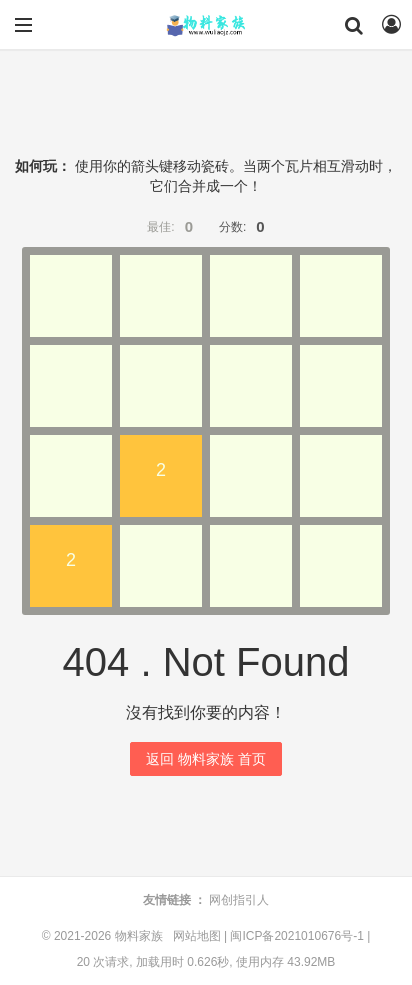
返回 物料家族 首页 (206, 759)
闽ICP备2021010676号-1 (296, 936)
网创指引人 (239, 900)
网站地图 (197, 936)
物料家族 (206, 25)
